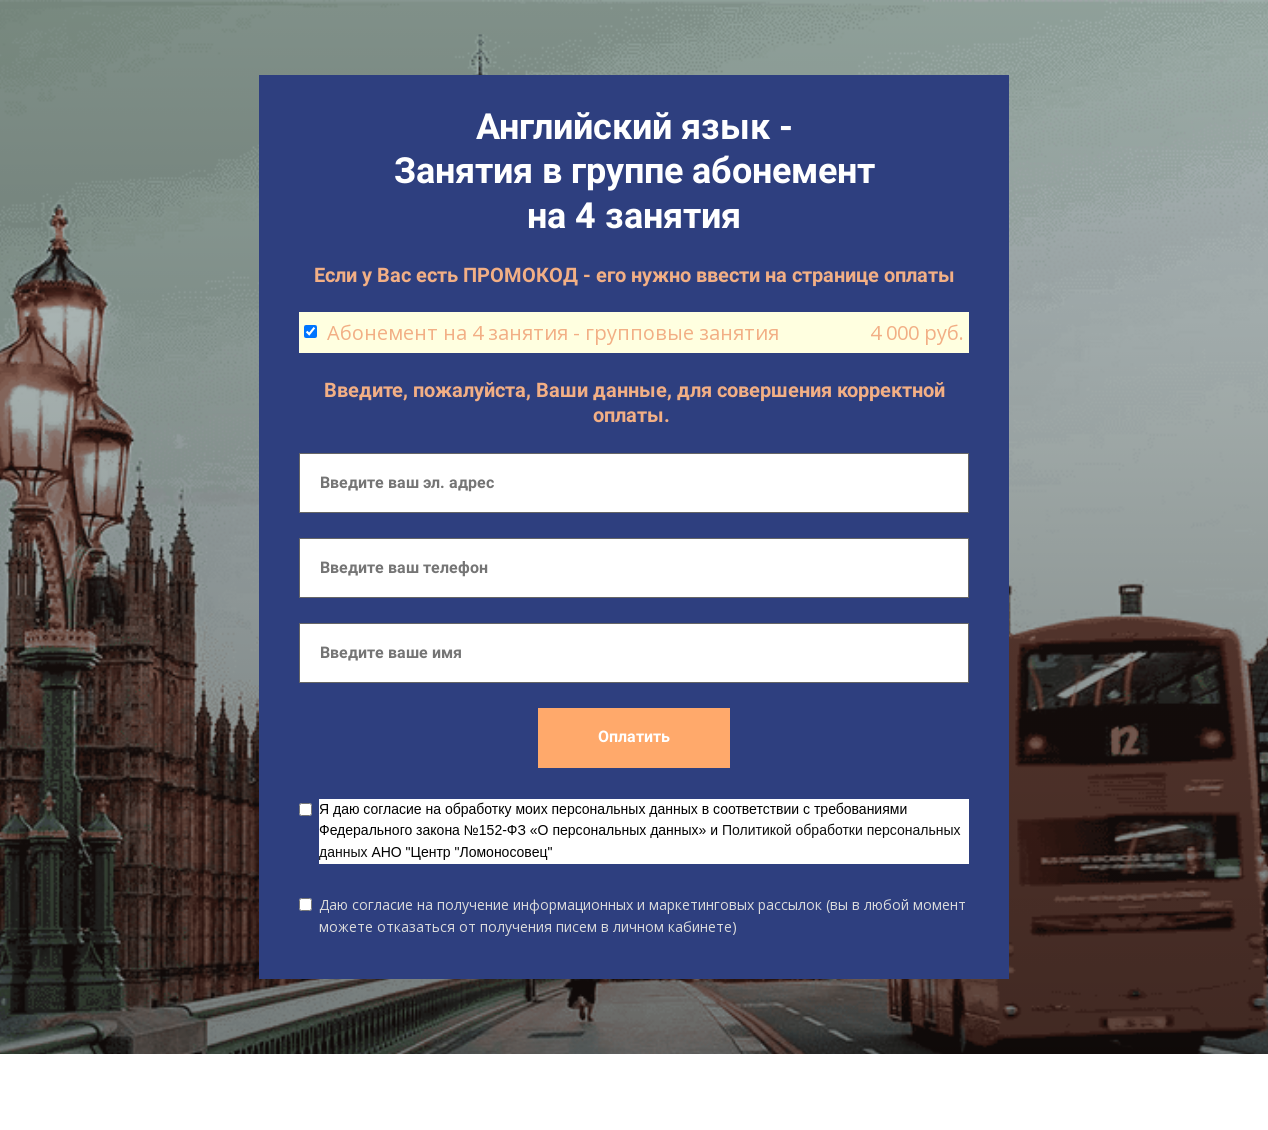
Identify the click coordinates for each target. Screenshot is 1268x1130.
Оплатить (634, 736)
